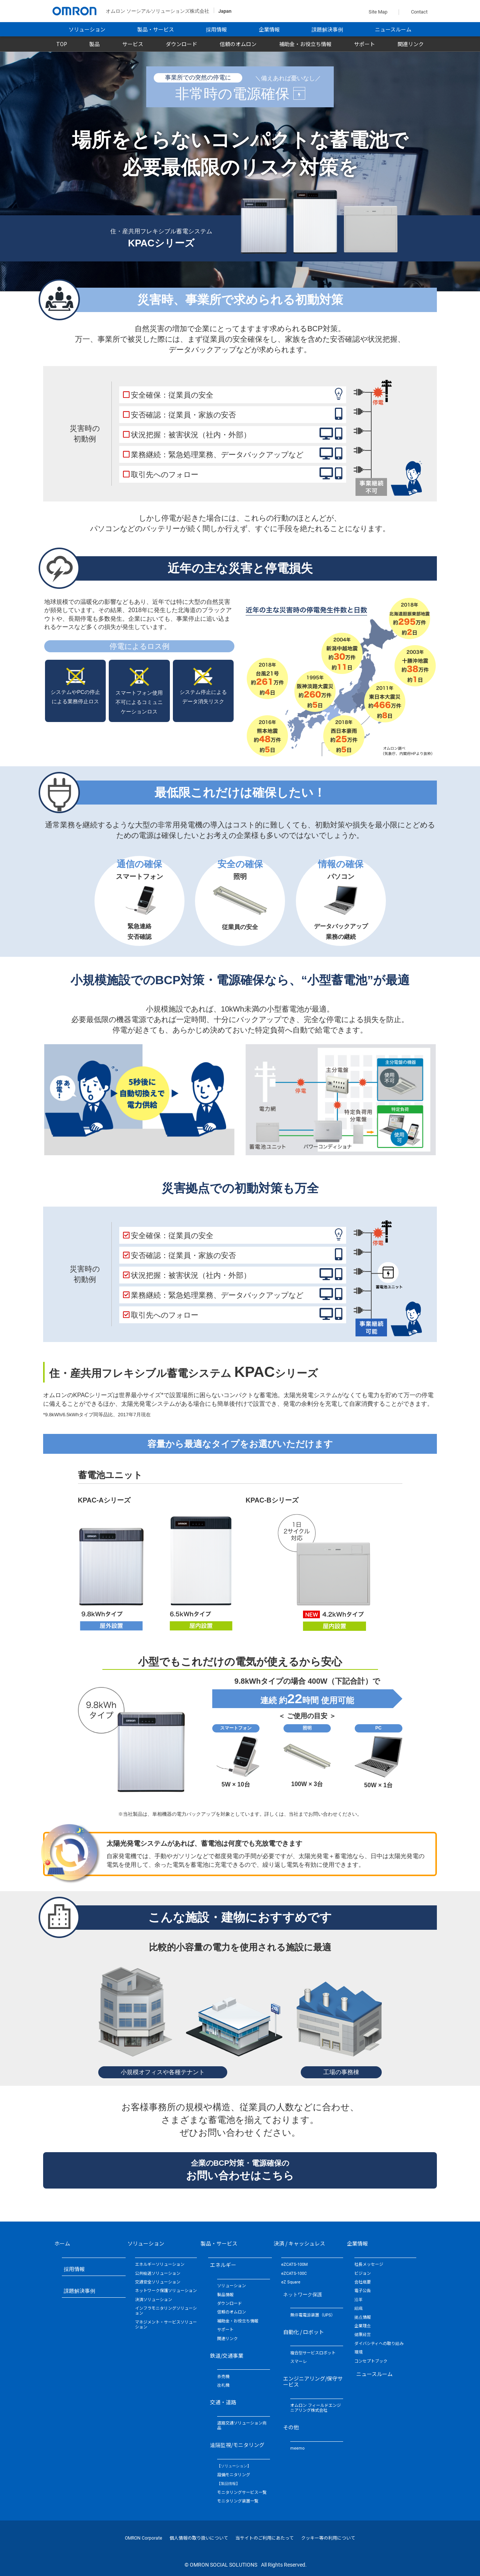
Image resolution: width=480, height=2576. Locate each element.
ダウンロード (181, 44)
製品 (94, 44)
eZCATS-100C (294, 2273)
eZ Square (290, 2282)
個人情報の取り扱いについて (199, 2538)
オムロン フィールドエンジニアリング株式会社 (315, 2408)
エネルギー (223, 2264)
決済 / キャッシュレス (299, 2243)
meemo (297, 2448)
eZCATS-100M (294, 2264)
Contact (418, 12)
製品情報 (225, 2294)
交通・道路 (223, 2402)
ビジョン (362, 2273)
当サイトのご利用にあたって (265, 2538)
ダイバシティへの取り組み (379, 2343)
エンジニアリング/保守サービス (313, 2381)
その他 (291, 2427)
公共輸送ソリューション (157, 2273)
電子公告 (362, 2290)
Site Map (378, 12)
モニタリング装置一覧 (237, 2501)
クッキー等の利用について (328, 2538)
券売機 (223, 2376)
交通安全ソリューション (157, 2282)
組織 (358, 2308)
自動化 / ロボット (303, 2332)
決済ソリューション (153, 2299)
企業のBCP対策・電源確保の (240, 2170)
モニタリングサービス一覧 (242, 2492)
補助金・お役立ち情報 (305, 44)
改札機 (223, 2385)
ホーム (62, 2243)
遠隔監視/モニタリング (237, 2444)
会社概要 (362, 2282)
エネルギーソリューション (159, 2264)
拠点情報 (362, 2317)
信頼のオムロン (238, 44)
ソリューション (87, 30)
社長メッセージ (368, 2264)
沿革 (358, 2299)
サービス (132, 44)
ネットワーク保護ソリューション (166, 2290)
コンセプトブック (370, 2361)
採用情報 (216, 30)
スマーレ (298, 2361)
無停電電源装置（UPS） (312, 2315)
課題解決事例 (327, 30)
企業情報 (269, 30)
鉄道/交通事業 (226, 2355)
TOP (61, 44)
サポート (364, 44)
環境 (358, 2352)
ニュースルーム (393, 30)
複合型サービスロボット (313, 2353)
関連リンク (411, 44)
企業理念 (362, 2326)
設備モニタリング (233, 2474)
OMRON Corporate (143, 2538)
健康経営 (362, 2334)
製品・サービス (155, 30)
